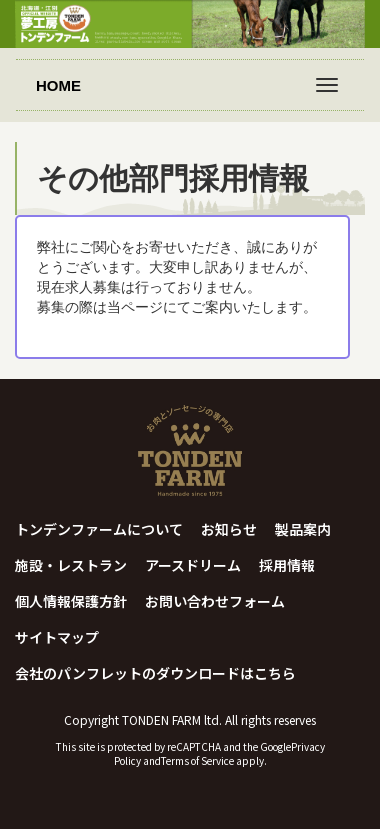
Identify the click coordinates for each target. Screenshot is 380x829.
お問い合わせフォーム (215, 601)
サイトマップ (57, 637)
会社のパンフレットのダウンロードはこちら (155, 673)
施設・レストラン (71, 565)
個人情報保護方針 (71, 601)
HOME (58, 85)
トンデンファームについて (99, 529)
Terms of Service (197, 760)
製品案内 (303, 529)
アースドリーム (193, 565)
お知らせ (229, 529)
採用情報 (287, 565)
